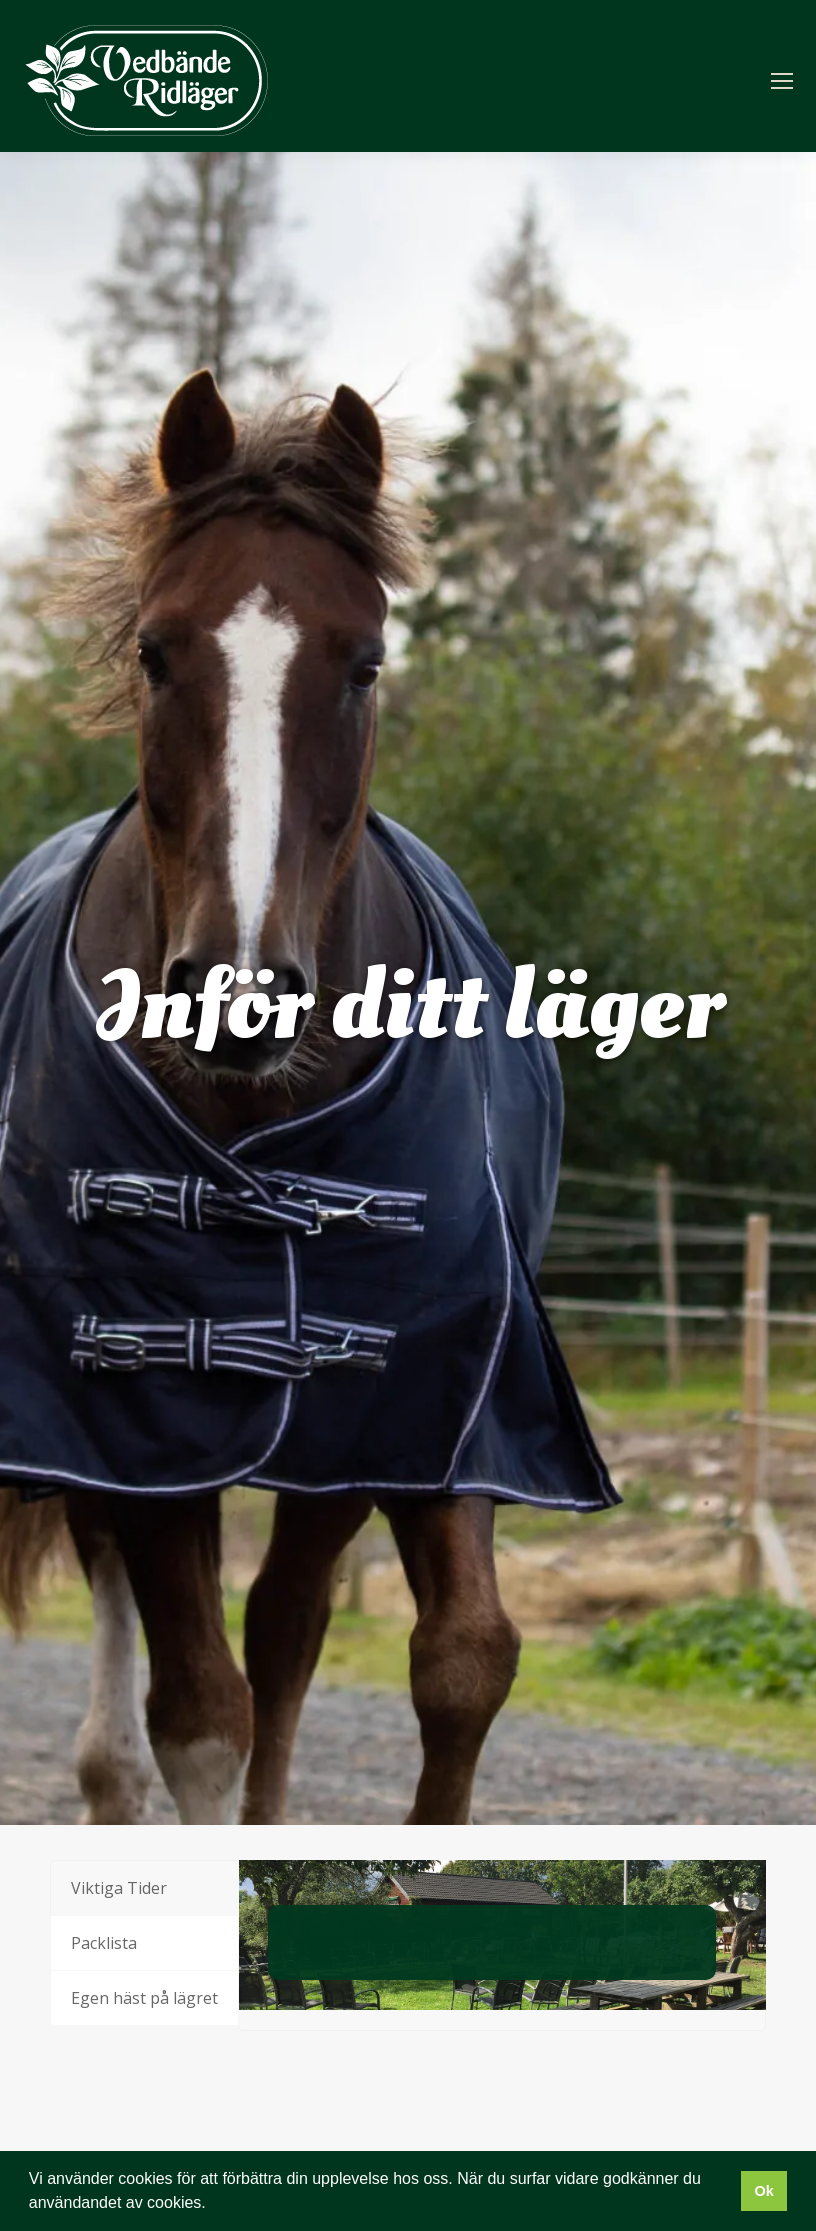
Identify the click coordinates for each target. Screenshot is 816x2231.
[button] (213, 2205)
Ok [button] (763, 2191)
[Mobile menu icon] (782, 81)
